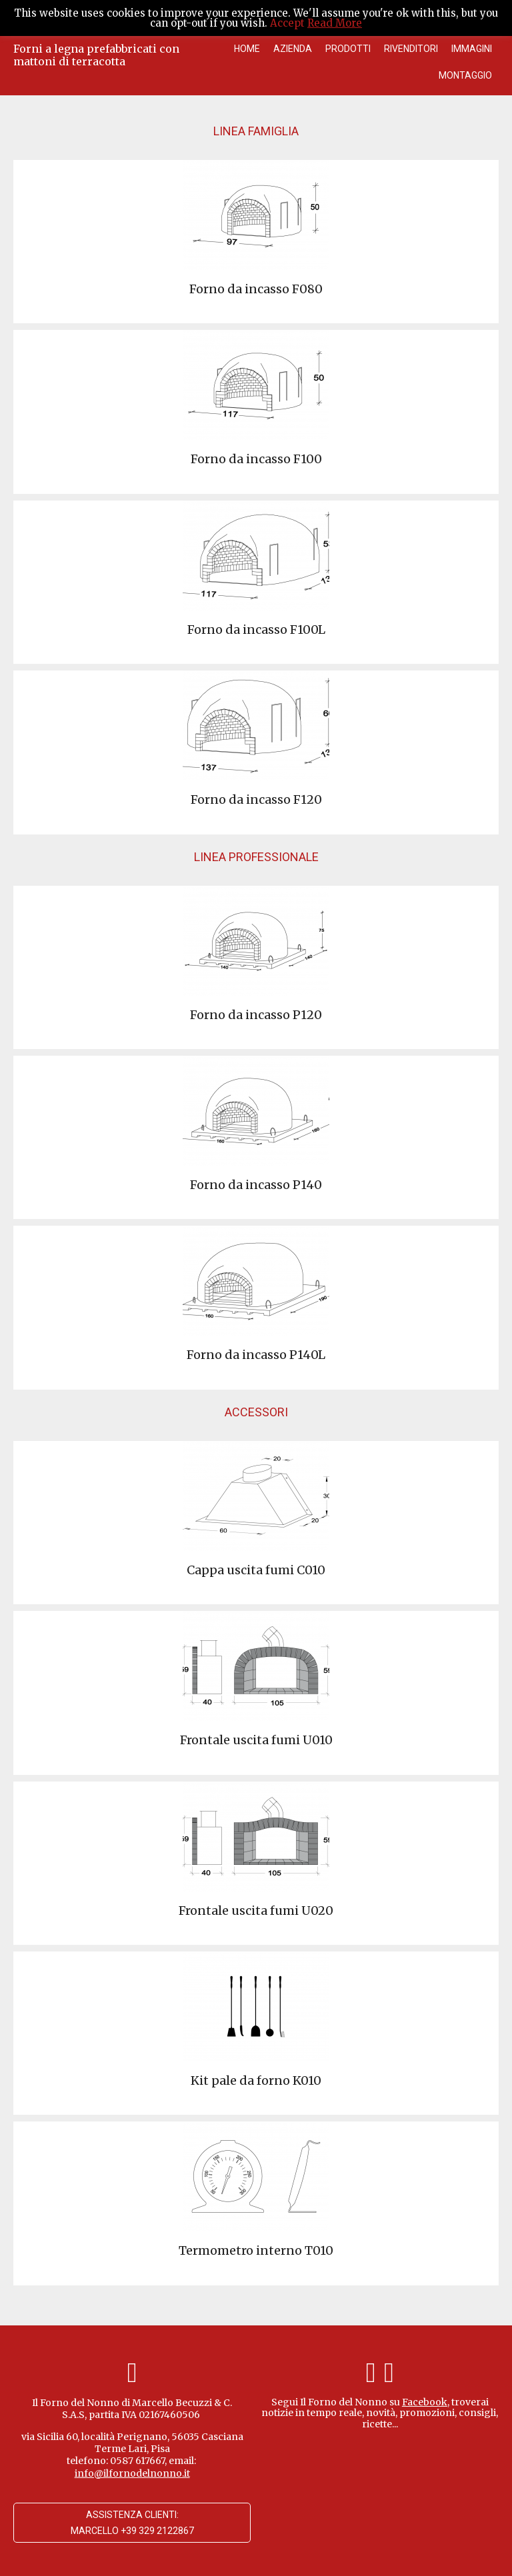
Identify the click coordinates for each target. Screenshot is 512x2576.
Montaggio (465, 75)
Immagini (471, 48)
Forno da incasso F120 (256, 799)
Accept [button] (287, 23)
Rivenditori (411, 48)
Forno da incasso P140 (256, 1184)
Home (247, 48)
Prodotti (348, 48)
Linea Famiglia (256, 131)
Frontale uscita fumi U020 (256, 1910)
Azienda (292, 48)
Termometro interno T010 (256, 2250)
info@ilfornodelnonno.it (132, 2473)
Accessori (256, 1412)
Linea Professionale (256, 857)
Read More (334, 23)
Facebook (424, 2402)
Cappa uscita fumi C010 (256, 1570)
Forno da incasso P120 (256, 1014)
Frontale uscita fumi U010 (256, 1740)
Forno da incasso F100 (256, 459)
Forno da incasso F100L (256, 629)
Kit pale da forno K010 (256, 2080)
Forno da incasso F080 (256, 289)
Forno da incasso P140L (256, 1354)
